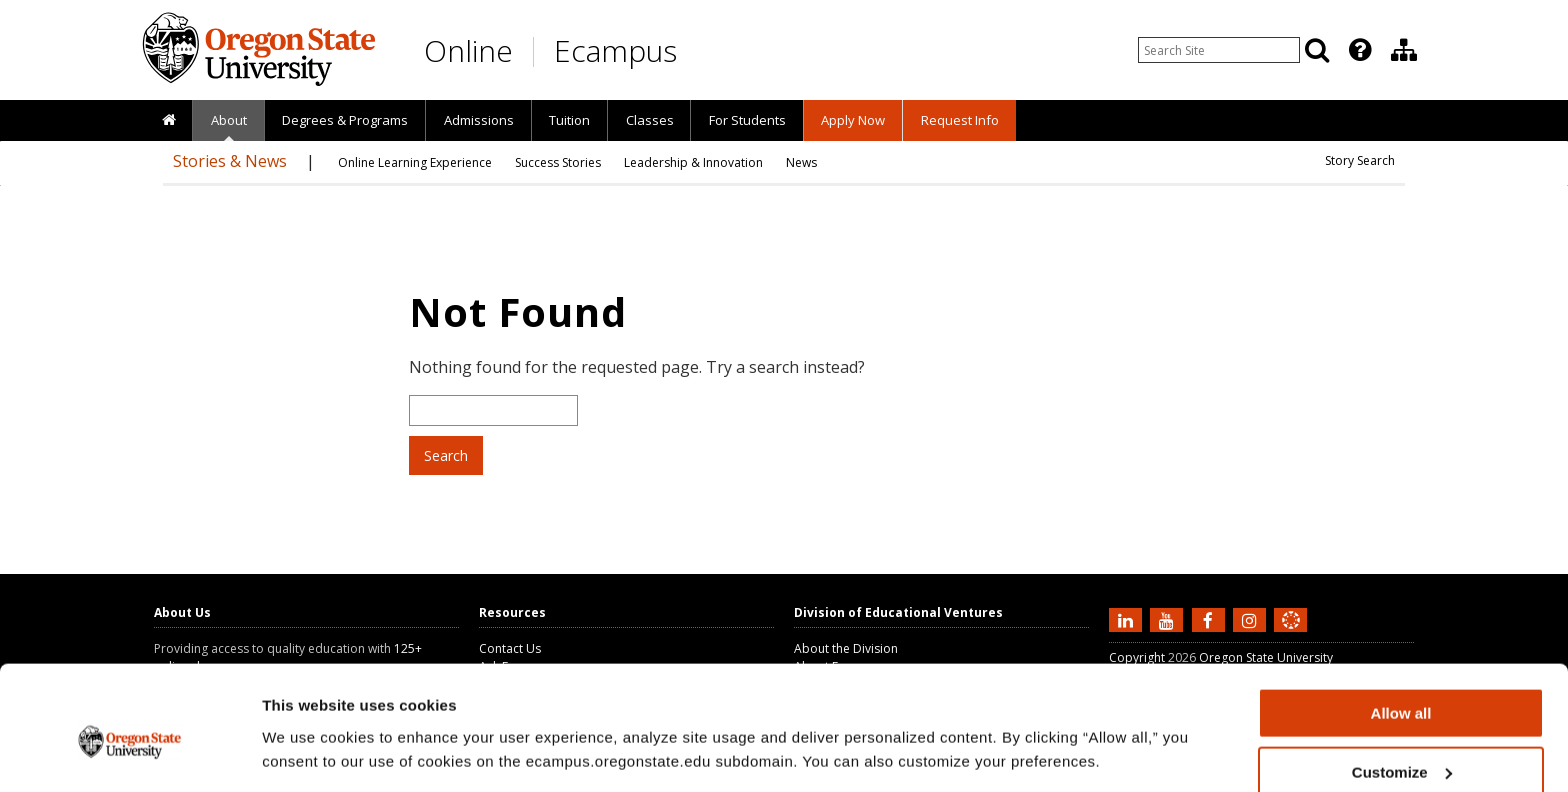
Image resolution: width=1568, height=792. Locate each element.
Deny (1401, 742)
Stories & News (230, 161)
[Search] (1317, 50)
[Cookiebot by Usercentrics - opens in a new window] (129, 753)
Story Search (1360, 160)
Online (468, 50)
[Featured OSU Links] (1360, 50)
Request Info (960, 120)
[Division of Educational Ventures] (1404, 50)
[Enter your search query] (1219, 50)
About (229, 120)
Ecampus (615, 50)
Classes (650, 120)
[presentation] (1358, 50)
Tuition (569, 120)
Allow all (1401, 625)
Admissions (479, 120)
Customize (1402, 684)
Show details (308, 727)
